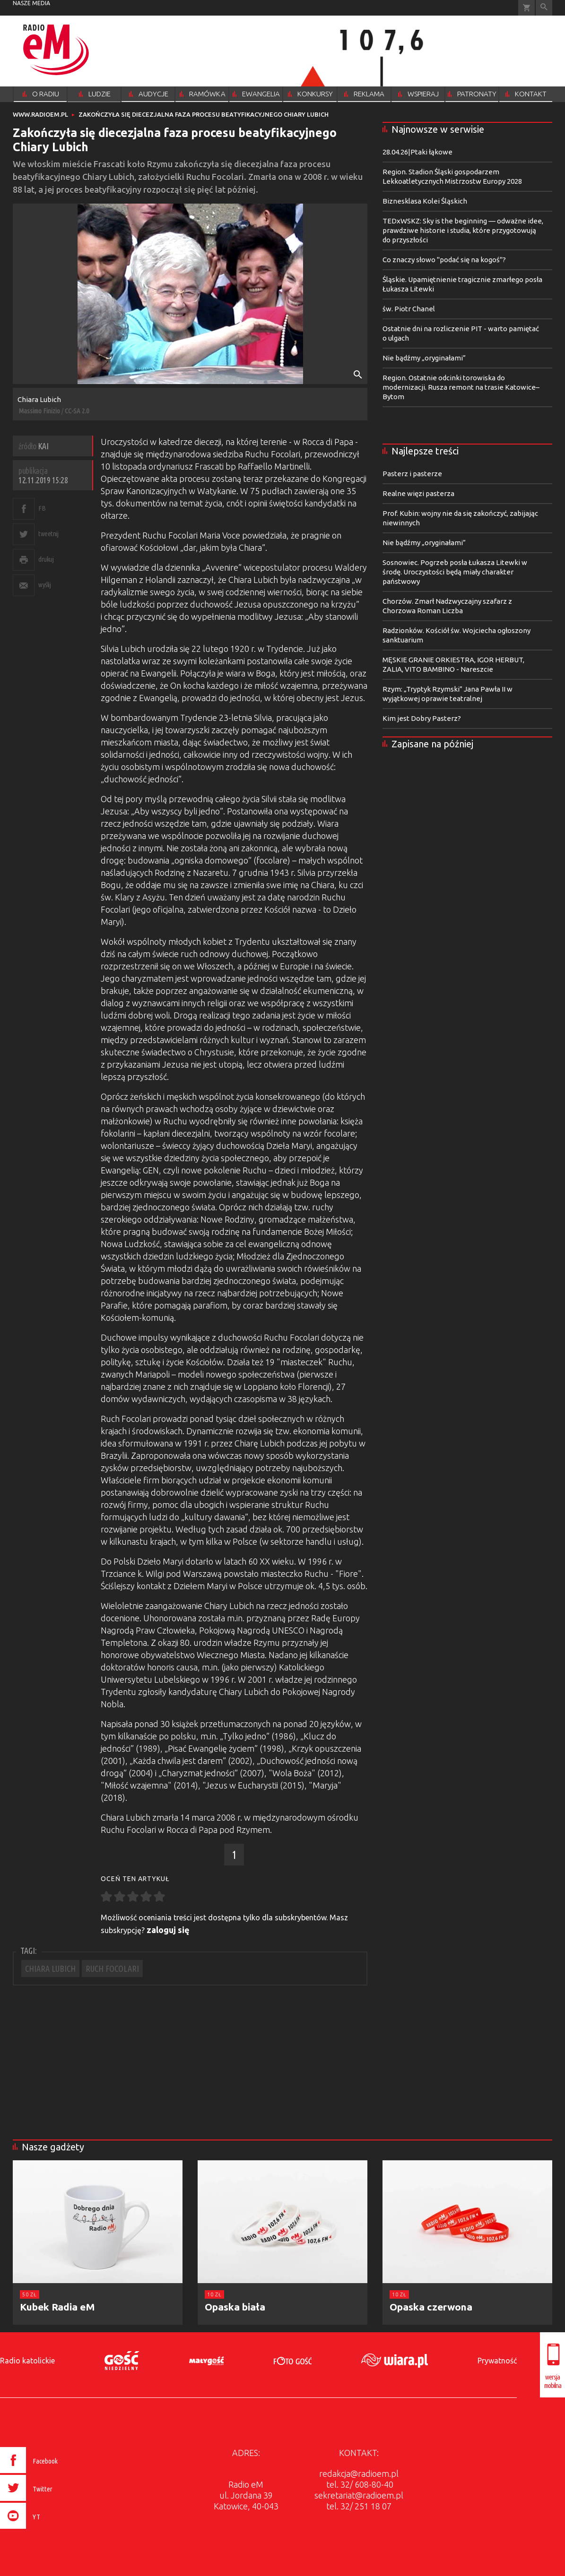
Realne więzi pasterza (418, 493)
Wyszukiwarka (544, 8)
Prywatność (497, 2360)
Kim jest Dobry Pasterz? (421, 718)
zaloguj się (168, 1929)
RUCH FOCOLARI (112, 1968)
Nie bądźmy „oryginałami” (424, 358)
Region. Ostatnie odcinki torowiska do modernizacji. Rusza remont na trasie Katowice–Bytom (460, 387)
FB (41, 508)
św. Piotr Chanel (408, 309)
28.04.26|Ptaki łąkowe (417, 152)
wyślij (44, 585)
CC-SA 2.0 (77, 411)
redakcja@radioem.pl (359, 2473)
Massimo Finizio (39, 411)
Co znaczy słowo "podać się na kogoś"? (444, 260)
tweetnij (48, 534)
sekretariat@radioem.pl (358, 2495)
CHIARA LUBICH (50, 1968)
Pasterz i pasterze (412, 474)
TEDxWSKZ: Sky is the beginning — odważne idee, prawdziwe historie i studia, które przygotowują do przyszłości (462, 230)
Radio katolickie (27, 2360)
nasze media (31, 3)
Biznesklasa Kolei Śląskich (424, 201)
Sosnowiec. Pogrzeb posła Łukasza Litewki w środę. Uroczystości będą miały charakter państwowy (454, 571)
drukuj (45, 559)
